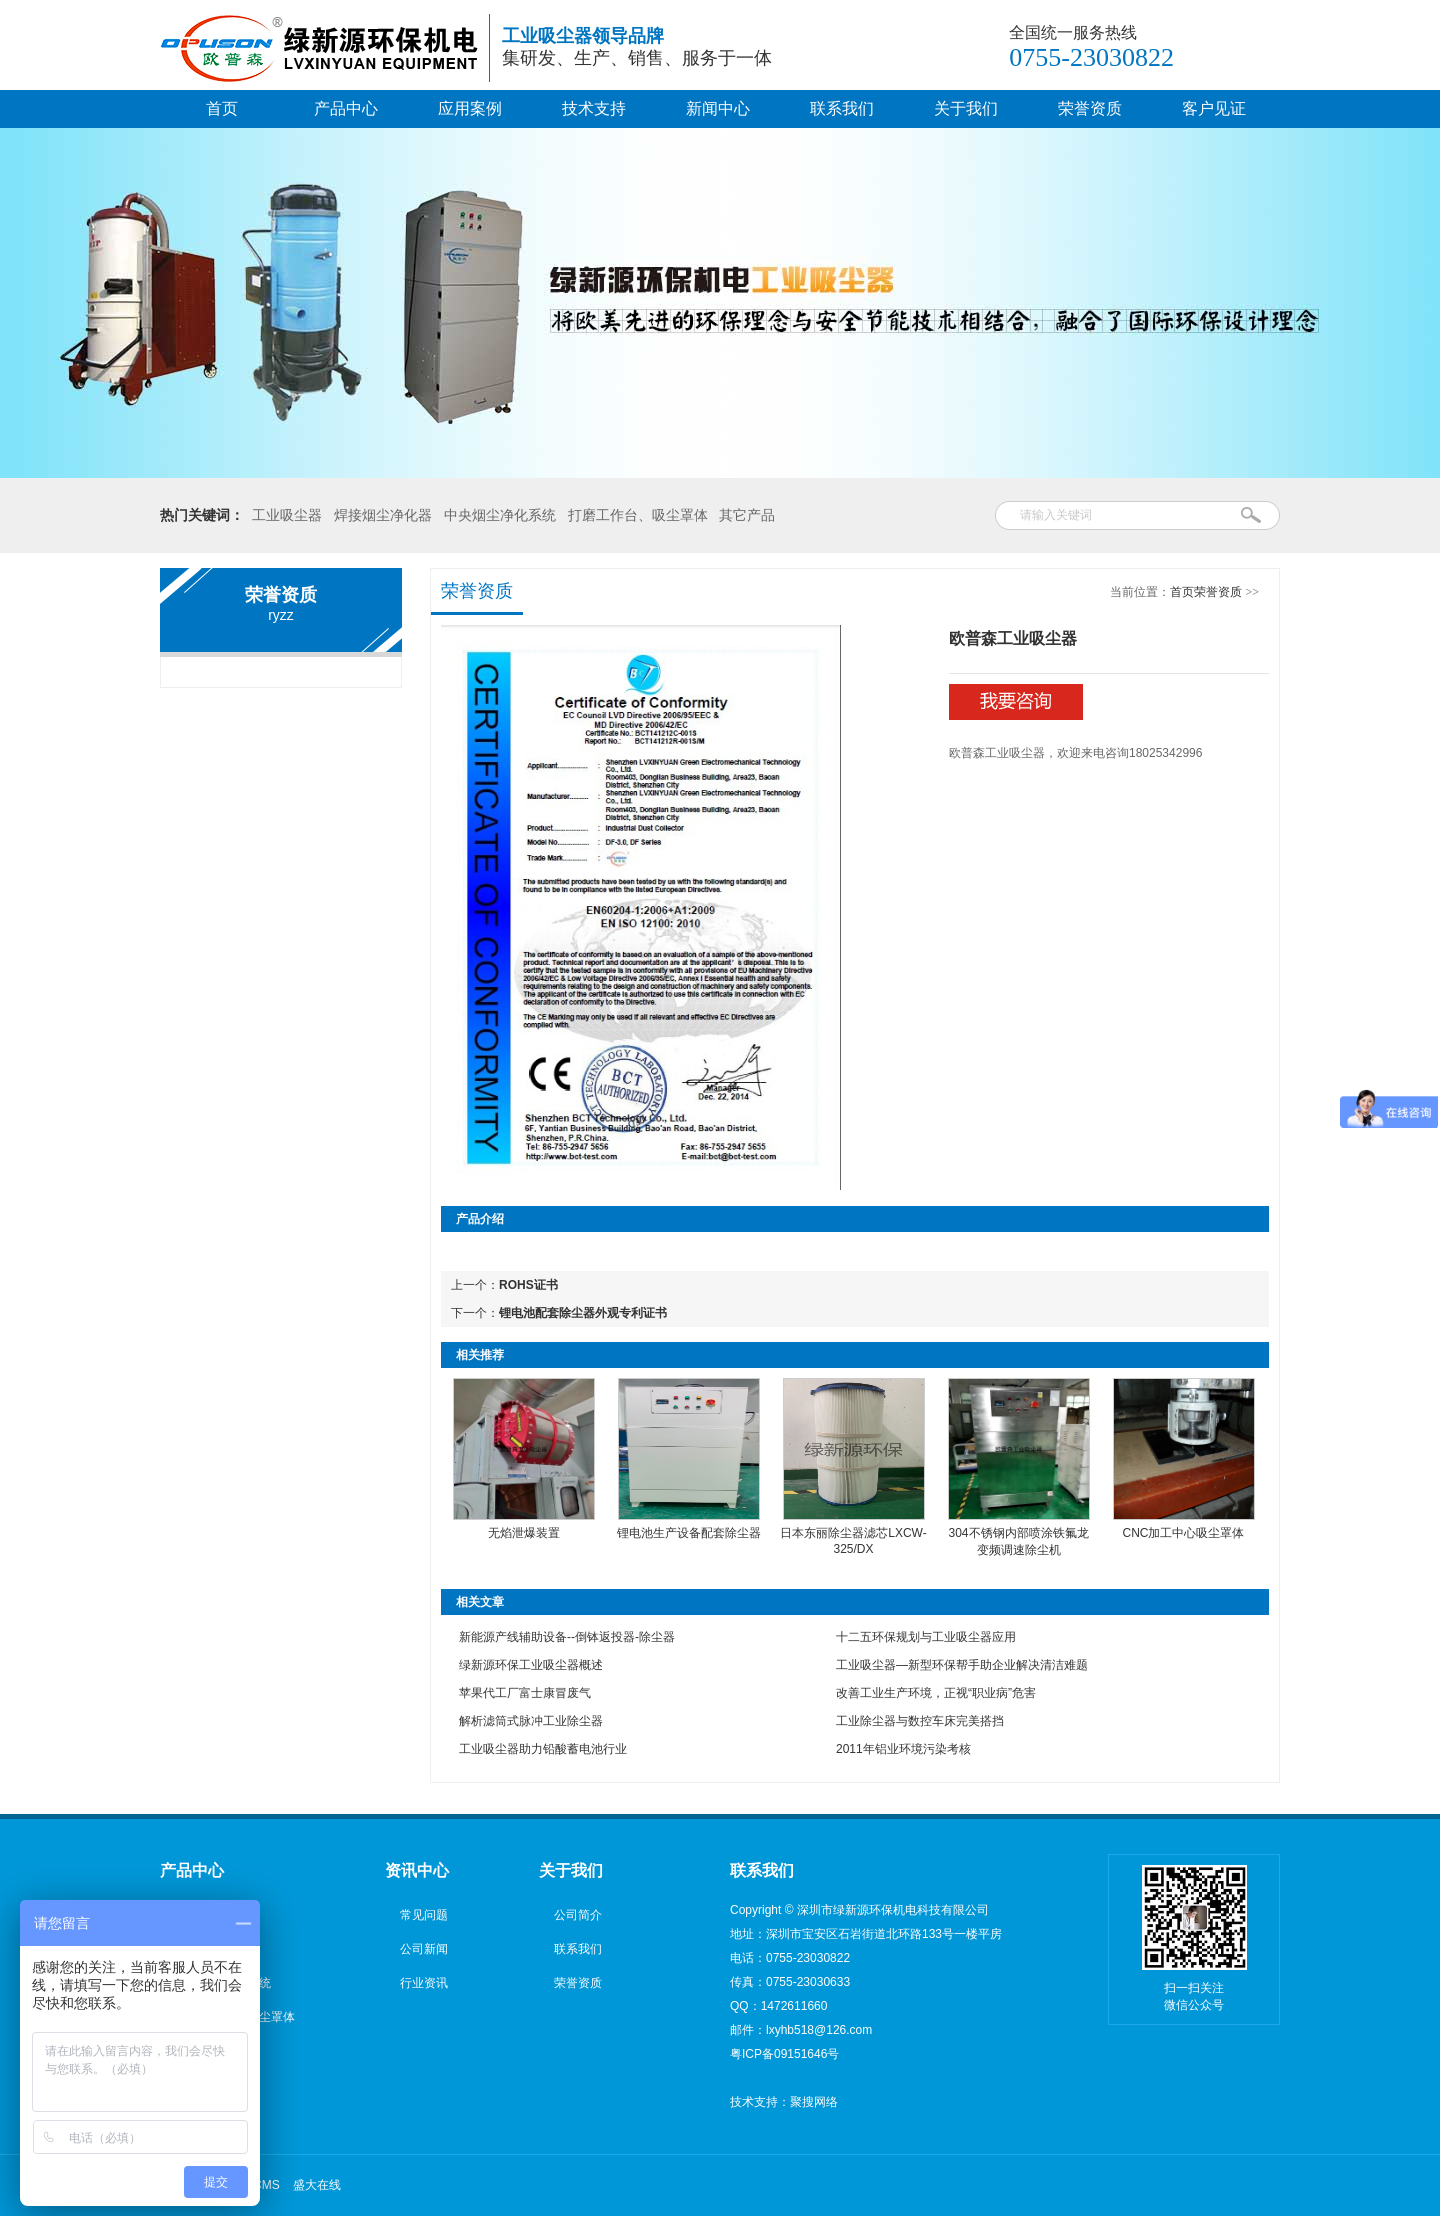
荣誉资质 (1090, 108)
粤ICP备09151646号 (784, 2054)
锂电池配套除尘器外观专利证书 (583, 1313)
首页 (222, 108)
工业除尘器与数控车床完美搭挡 (920, 1721)
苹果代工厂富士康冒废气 (525, 1693)
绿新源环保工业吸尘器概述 (531, 1665)
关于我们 (966, 108)
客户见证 (1214, 108)
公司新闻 (424, 1949)
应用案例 (470, 108)
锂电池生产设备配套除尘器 (689, 1533)
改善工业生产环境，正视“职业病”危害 (936, 1693)
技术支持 (594, 108)
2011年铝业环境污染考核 (903, 1749)
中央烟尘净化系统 (500, 515)
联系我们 (842, 108)
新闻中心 (718, 108)
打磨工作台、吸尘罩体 (638, 515)
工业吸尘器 (287, 515)
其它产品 (747, 515)
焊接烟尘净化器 (383, 515)
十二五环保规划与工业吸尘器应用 (926, 1637)
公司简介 (578, 1915)
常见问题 (424, 1915)
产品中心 (346, 108)
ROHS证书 (528, 1285)
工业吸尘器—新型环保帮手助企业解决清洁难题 (962, 1665)
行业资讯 (424, 1983)
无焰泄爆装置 (524, 1533)
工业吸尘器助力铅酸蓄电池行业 (543, 1749)
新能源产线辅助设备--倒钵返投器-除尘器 (567, 1637)
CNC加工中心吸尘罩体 (1184, 1533)
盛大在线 (317, 2185)
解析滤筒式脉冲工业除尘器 (531, 1721)
